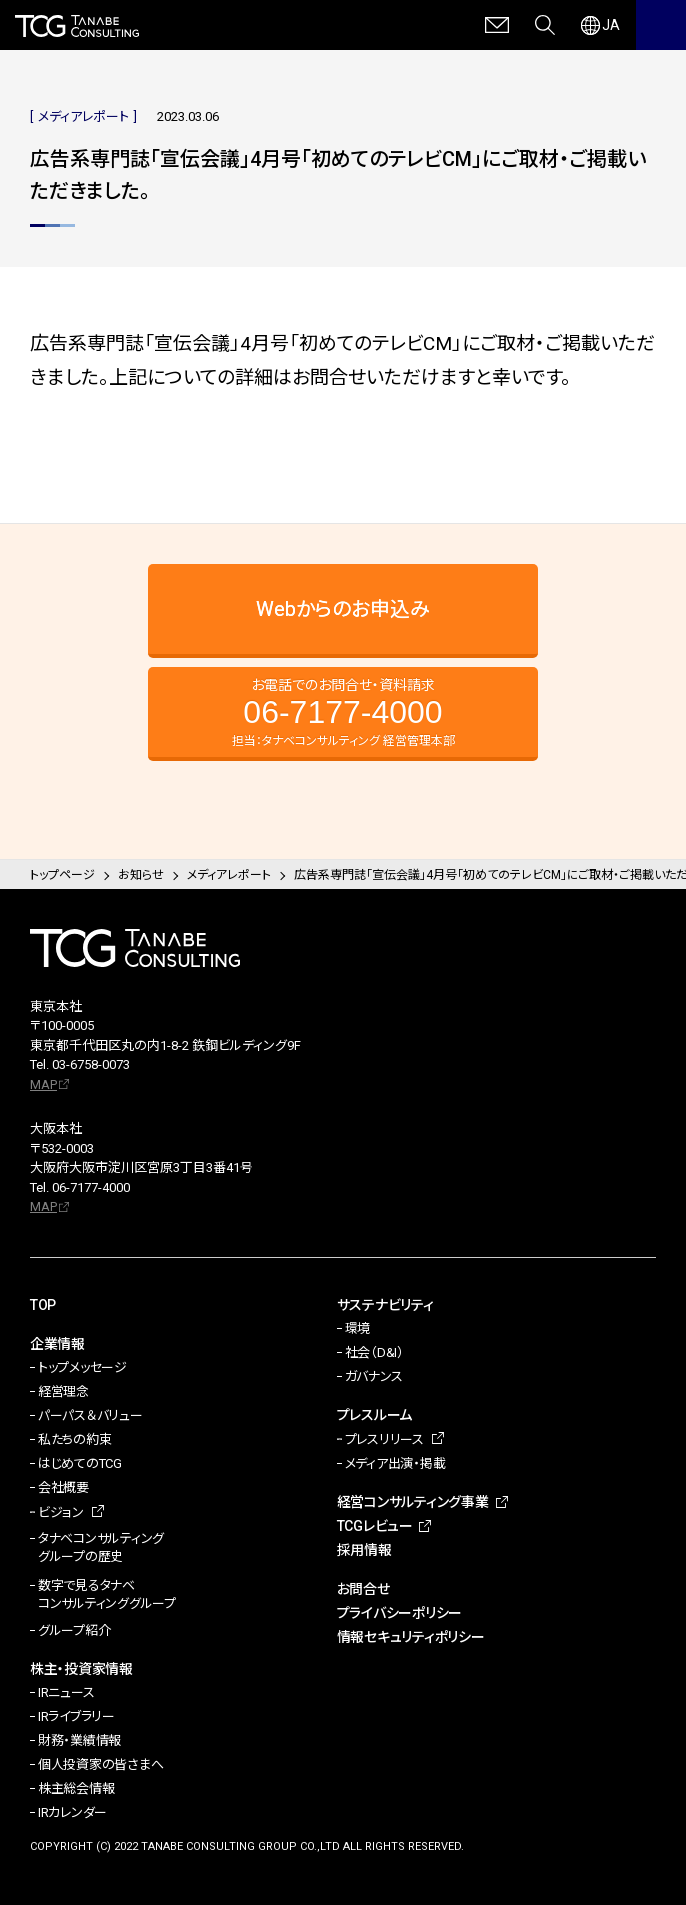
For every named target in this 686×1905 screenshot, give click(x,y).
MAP (43, 1084)
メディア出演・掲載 (395, 1463)
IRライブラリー (76, 1716)
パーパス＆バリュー (90, 1415)
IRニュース (66, 1692)
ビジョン (61, 1512)
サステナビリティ (385, 1305)
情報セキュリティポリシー (411, 1637)
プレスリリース (384, 1439)
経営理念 (63, 1391)
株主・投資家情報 (81, 1669)
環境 (357, 1328)
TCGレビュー (375, 1526)
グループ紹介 (74, 1630)
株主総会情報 (76, 1788)
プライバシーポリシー (399, 1613)
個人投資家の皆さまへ (100, 1764)
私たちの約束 (74, 1439)
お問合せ (363, 1589)
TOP (43, 1305)
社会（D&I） (374, 1352)
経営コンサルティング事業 (413, 1502)
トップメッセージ (82, 1367)
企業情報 (57, 1344)
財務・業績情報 (79, 1740)
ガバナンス (374, 1376)
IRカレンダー (72, 1812)
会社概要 (63, 1487)
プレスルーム (374, 1415)
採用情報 (364, 1550)
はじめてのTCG (80, 1463)
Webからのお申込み (343, 609)
